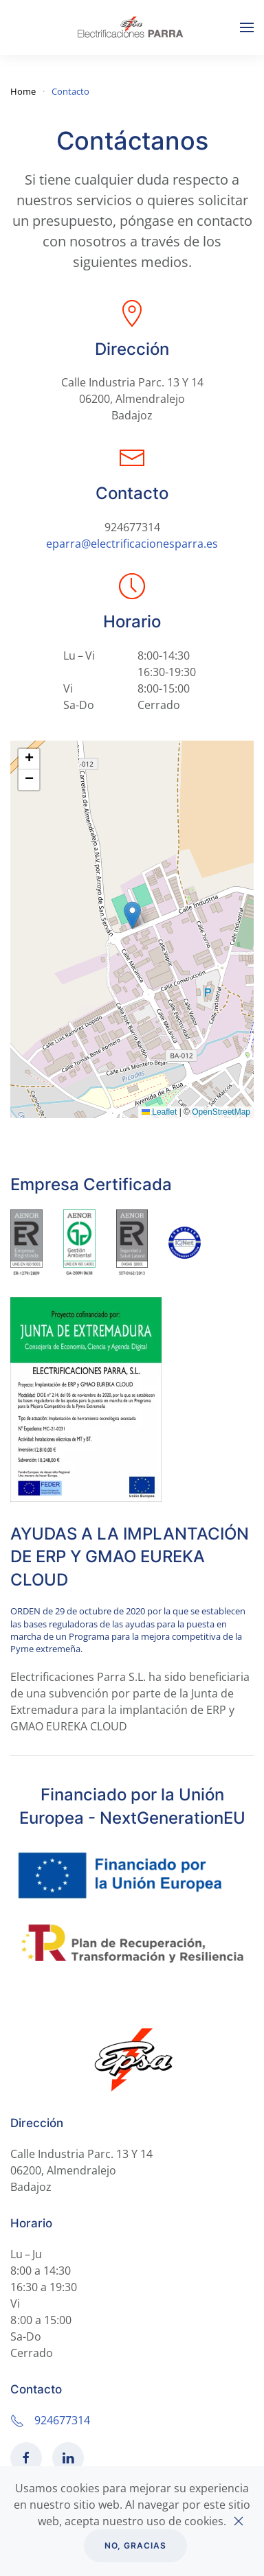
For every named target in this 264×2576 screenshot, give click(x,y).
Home (23, 91)
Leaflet (159, 1112)
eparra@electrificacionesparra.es (132, 543)
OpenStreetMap (221, 1112)
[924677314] (17, 2420)
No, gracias (135, 2545)
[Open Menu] (247, 27)
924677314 (132, 527)
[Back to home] (132, 27)
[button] (132, 915)
